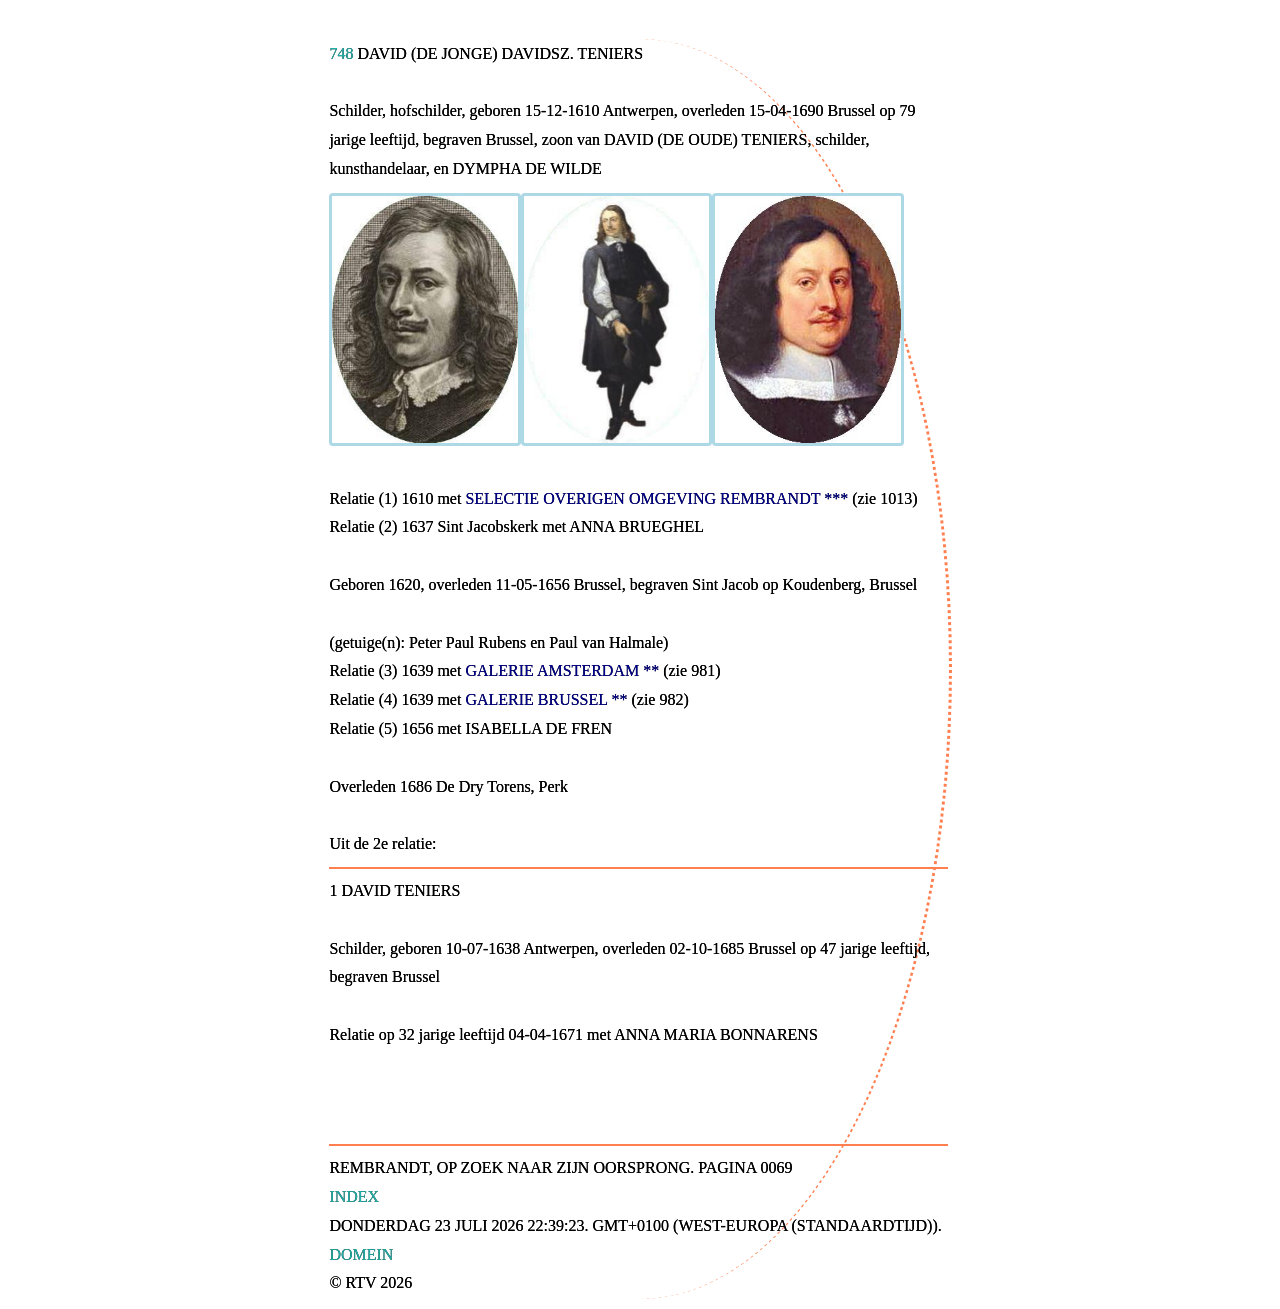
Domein (361, 1254)
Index (354, 1196)
